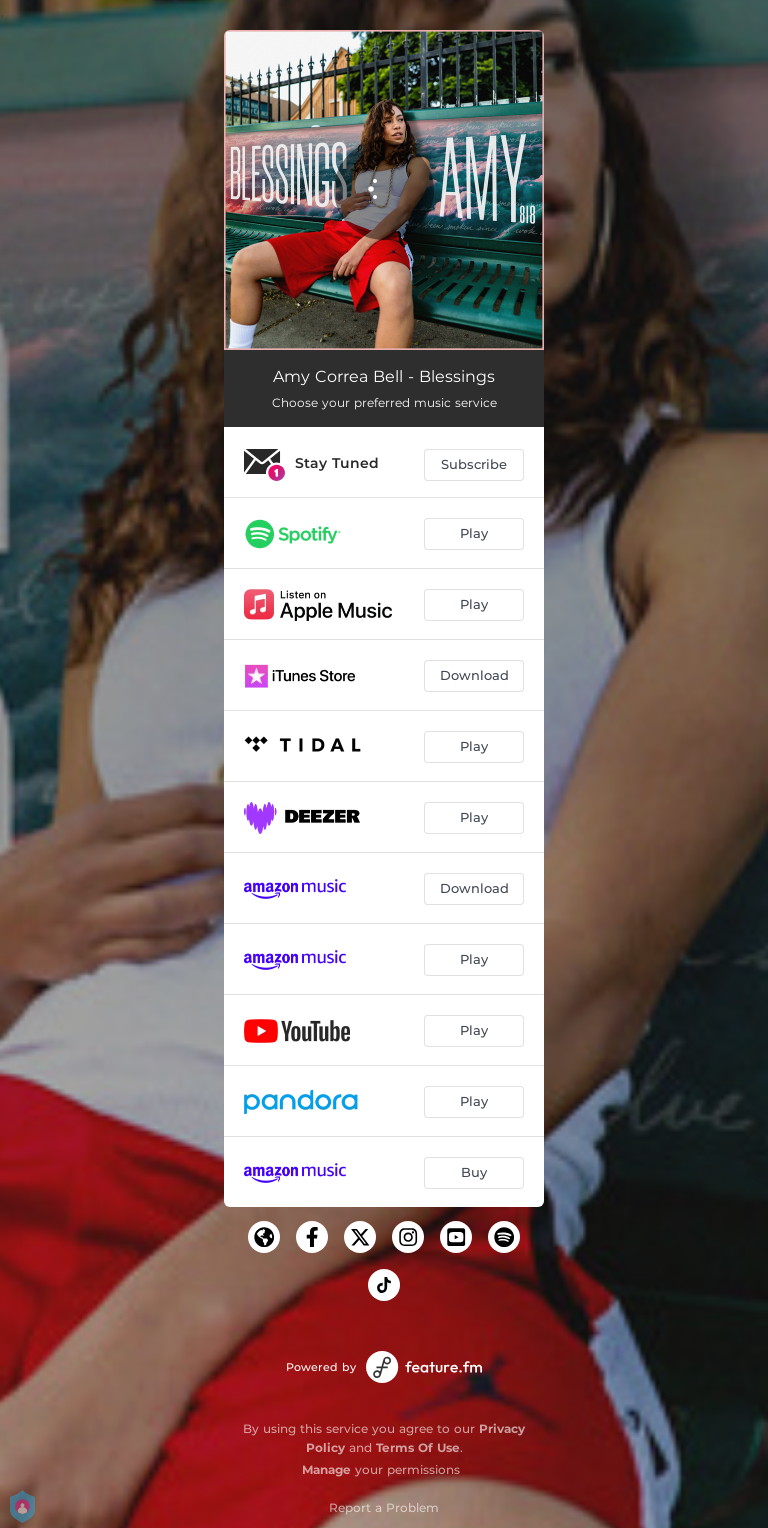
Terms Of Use (418, 1447)
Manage (326, 1469)
